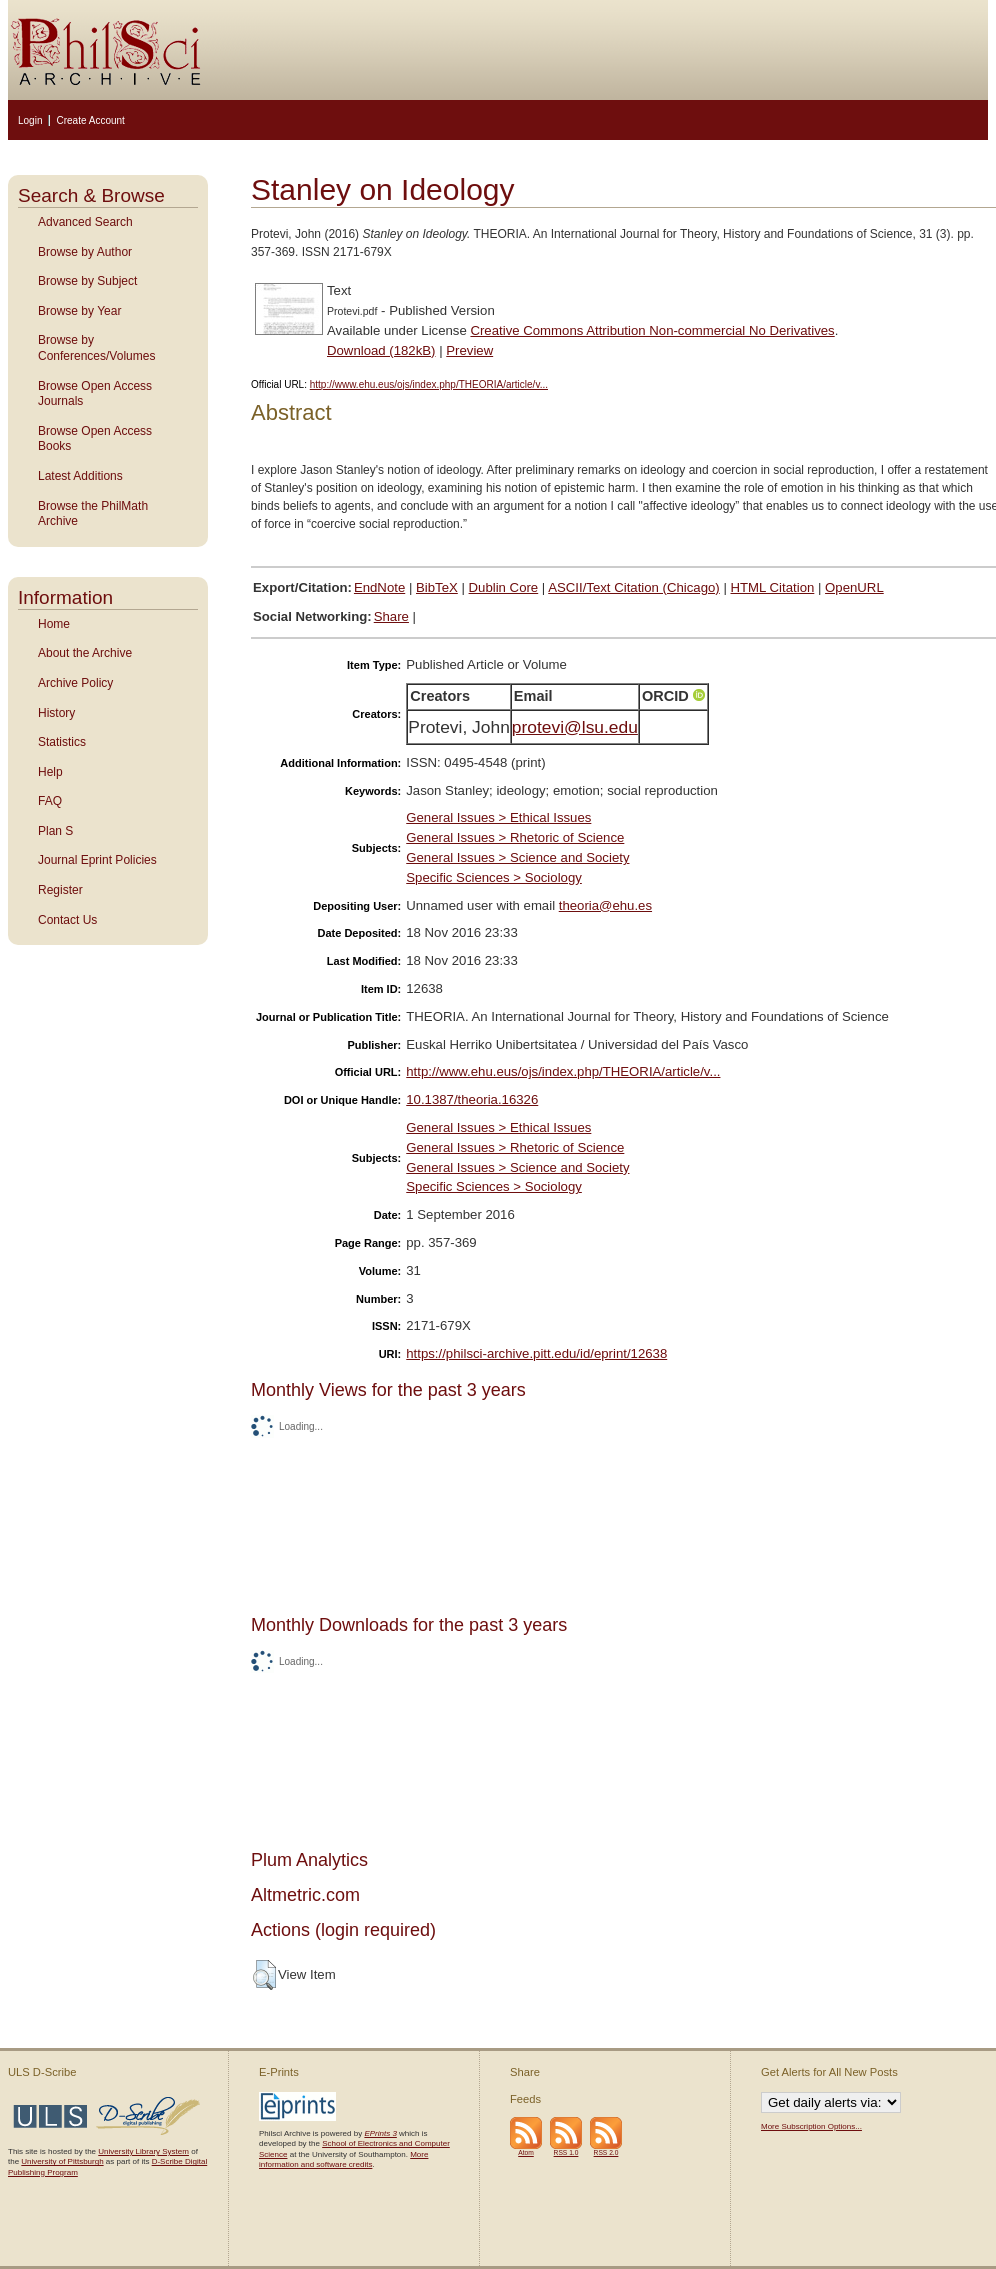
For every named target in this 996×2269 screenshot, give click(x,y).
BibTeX (437, 587)
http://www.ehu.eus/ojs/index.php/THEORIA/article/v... (429, 384)
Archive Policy (75, 683)
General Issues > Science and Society (517, 857)
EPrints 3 (380, 2133)
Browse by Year (79, 311)
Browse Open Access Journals (95, 394)
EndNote (379, 587)
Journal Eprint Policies (97, 860)
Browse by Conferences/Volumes (96, 348)
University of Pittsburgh (62, 2161)
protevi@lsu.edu (575, 727)
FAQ (50, 801)
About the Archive (85, 653)
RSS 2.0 (606, 2152)
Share (391, 616)
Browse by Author (85, 252)
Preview (469, 350)
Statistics (62, 742)
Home (54, 624)
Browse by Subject (87, 281)
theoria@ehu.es (605, 905)
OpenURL (854, 587)
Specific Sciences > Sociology (494, 877)
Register (60, 890)
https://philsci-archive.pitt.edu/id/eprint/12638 (536, 1353)
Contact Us (67, 920)
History (56, 713)
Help (50, 772)
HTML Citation (773, 587)
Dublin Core (504, 587)
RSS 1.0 (566, 2152)
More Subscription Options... (811, 2126)
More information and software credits (343, 2159)
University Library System (143, 2151)
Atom (526, 2152)
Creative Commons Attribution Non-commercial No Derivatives (652, 330)
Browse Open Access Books (95, 439)
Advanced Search (85, 222)
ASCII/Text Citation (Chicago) (634, 587)
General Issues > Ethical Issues (498, 817)
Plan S (55, 831)
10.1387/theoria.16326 (472, 1099)
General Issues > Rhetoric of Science (515, 837)
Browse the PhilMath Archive (93, 514)
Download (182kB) (381, 350)
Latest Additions (80, 476)
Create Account (90, 120)
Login (30, 120)
